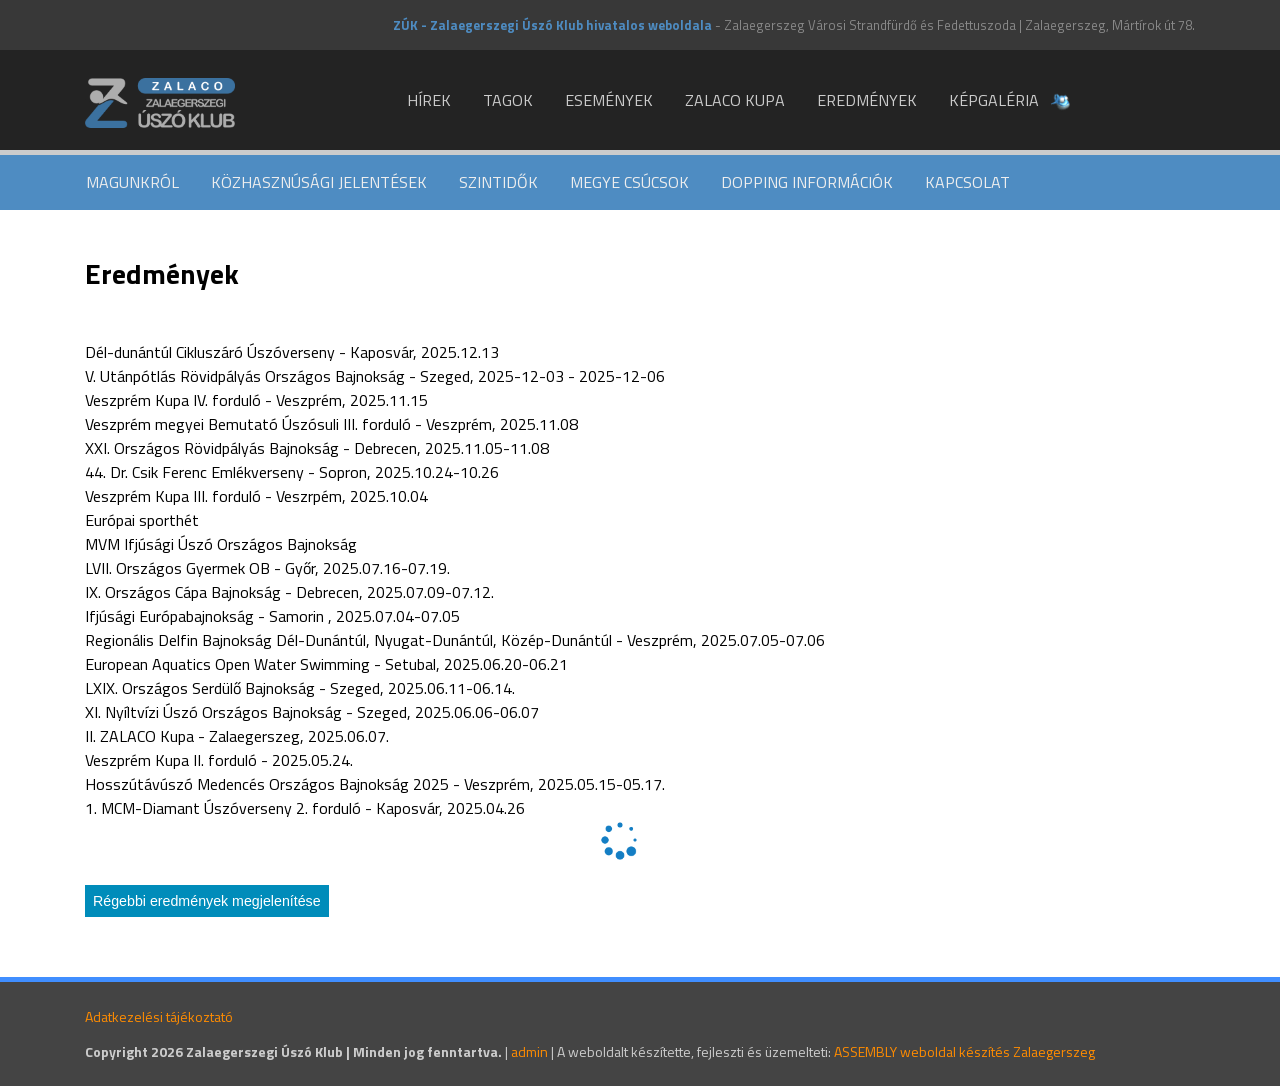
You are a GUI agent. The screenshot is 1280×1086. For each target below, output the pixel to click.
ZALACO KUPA (735, 100)
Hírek (429, 100)
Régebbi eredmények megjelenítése (207, 901)
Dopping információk (807, 182)
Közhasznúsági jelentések (319, 182)
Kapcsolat (967, 182)
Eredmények (867, 100)
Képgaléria (994, 100)
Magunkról (132, 182)
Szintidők (498, 182)
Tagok (508, 100)
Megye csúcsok (629, 182)
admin (529, 1051)
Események (609, 100)
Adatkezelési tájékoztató (159, 1016)
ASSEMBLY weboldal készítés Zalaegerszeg (964, 1051)
